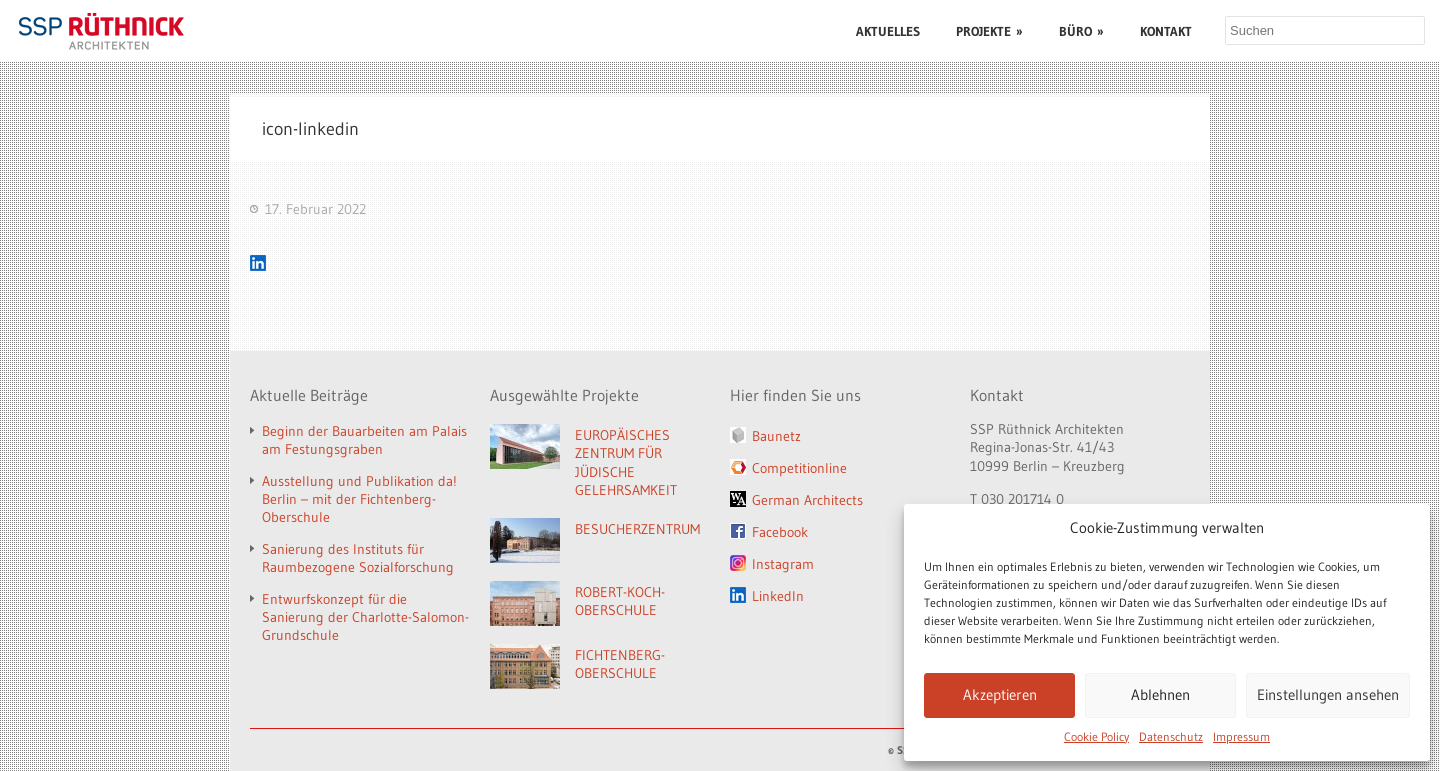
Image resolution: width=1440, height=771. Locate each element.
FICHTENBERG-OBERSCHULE (620, 664)
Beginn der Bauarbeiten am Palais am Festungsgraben (364, 440)
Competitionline (799, 468)
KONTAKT (1166, 31)
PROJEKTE (989, 31)
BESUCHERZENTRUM (637, 529)
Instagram (783, 564)
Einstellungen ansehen (1328, 694)
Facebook (780, 532)
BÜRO (1081, 31)
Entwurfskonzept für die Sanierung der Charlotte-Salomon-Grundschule (365, 617)
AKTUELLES (888, 31)
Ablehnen (1160, 694)
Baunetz (776, 436)
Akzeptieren (1000, 694)
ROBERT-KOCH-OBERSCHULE (620, 601)
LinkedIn (778, 596)
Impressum (1241, 736)
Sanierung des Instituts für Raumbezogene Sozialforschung (358, 558)
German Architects (807, 500)
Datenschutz (1171, 736)
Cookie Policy (1096, 736)
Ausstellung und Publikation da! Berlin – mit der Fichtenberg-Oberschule (359, 499)
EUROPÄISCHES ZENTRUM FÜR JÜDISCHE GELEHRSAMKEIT (626, 463)
